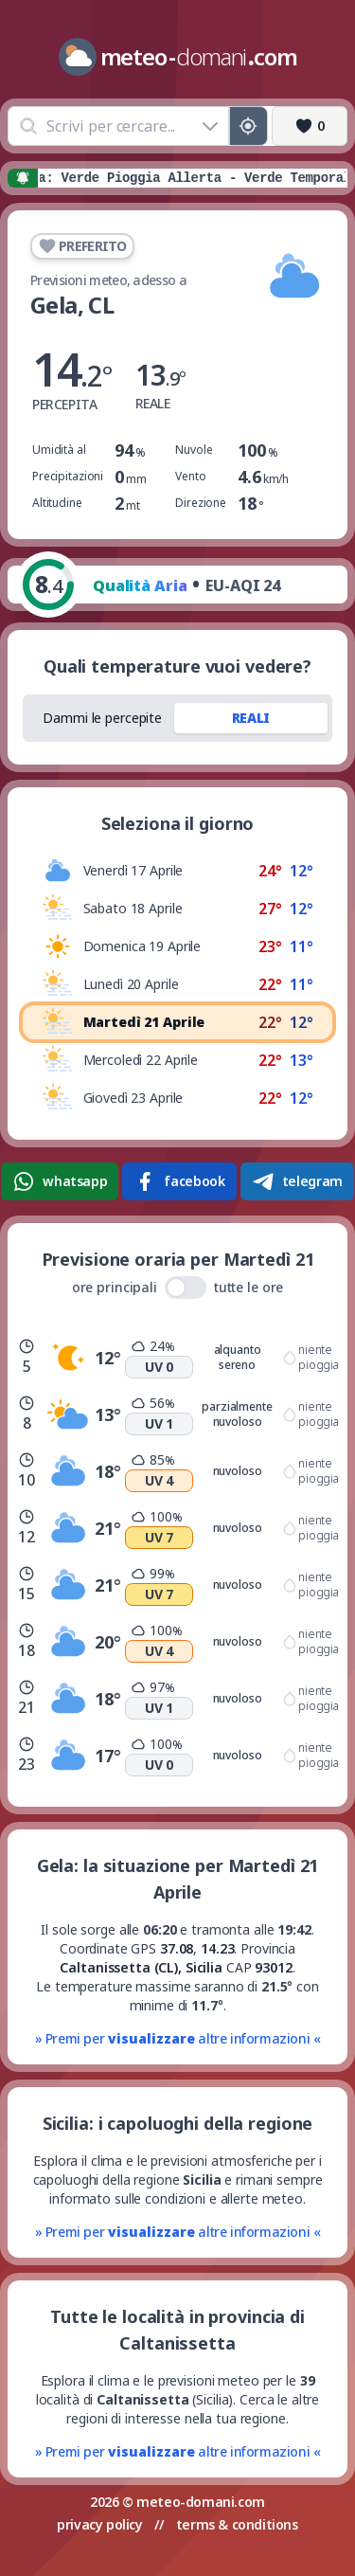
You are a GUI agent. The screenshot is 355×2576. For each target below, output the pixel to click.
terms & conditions (237, 2524)
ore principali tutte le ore (178, 1287)
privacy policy (99, 2524)
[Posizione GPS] (248, 126)
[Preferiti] (309, 126)
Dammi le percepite (102, 718)
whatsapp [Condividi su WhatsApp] (59, 1181)
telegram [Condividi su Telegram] (297, 1181)
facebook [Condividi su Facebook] (178, 1181)
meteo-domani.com (200, 2502)
